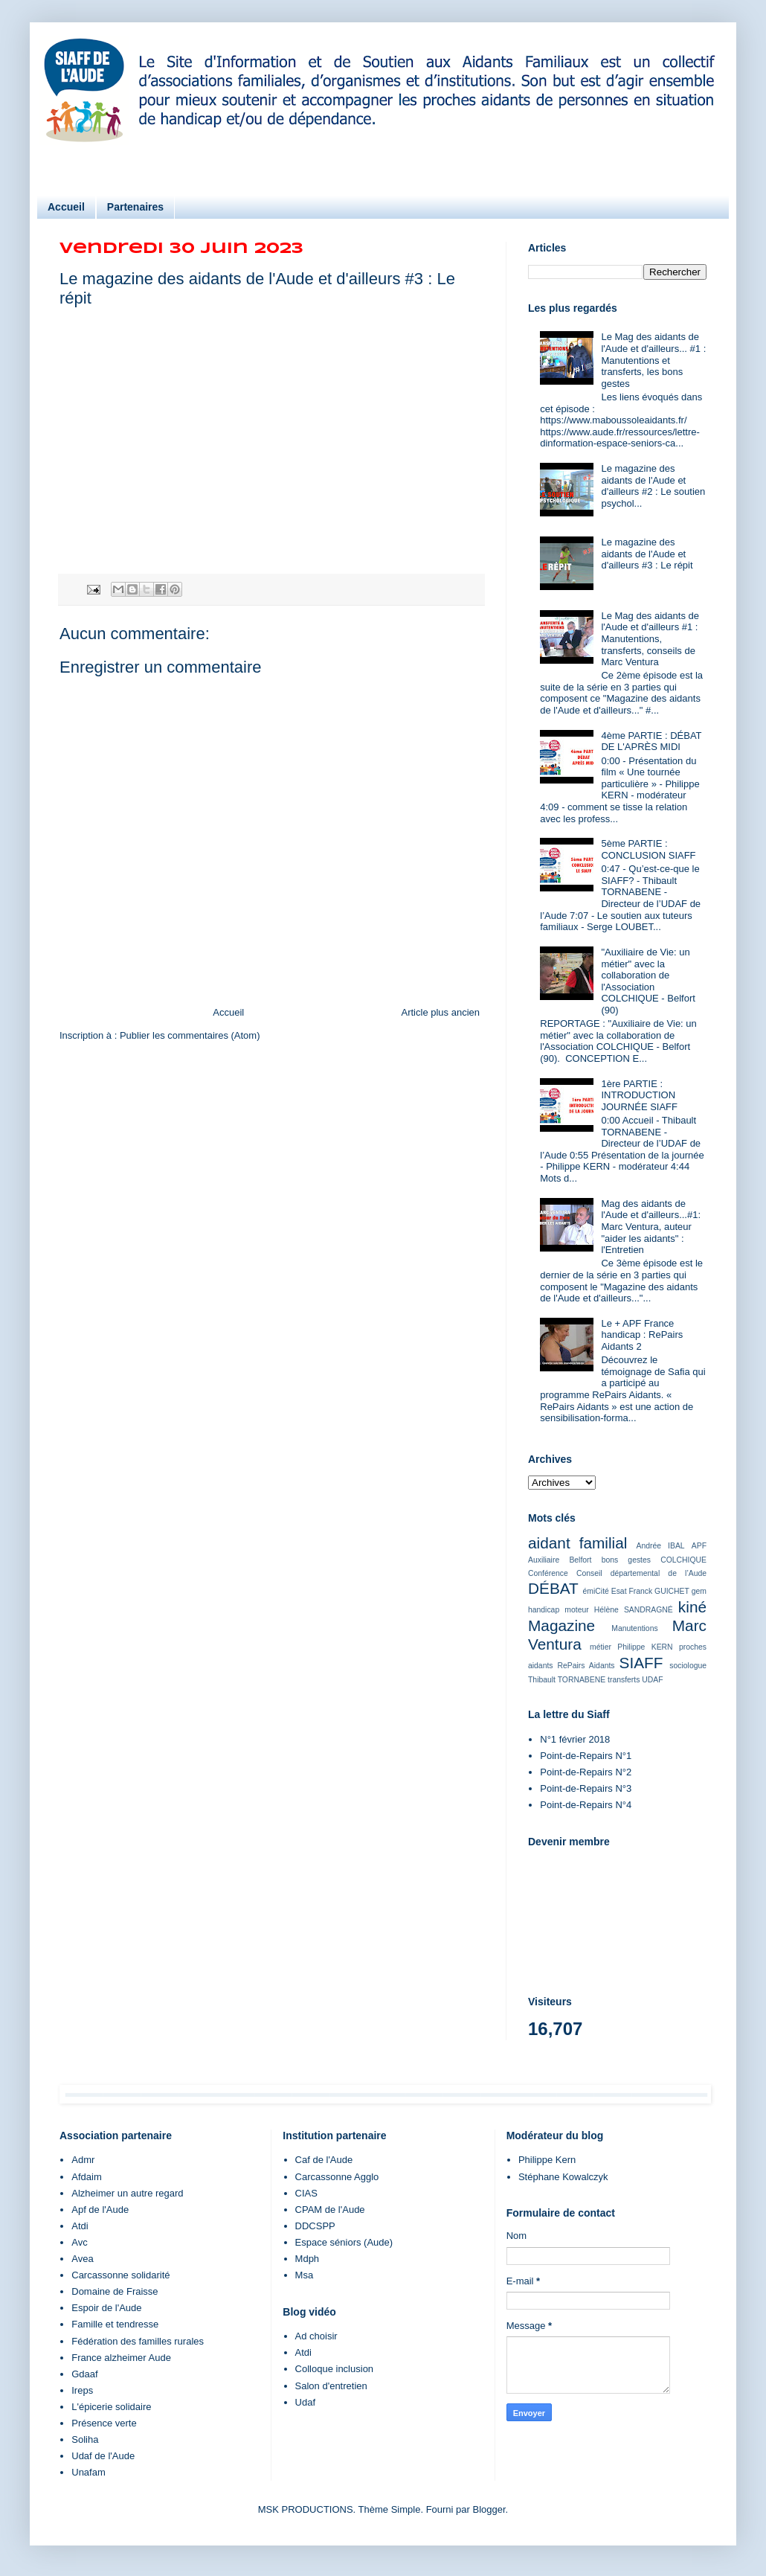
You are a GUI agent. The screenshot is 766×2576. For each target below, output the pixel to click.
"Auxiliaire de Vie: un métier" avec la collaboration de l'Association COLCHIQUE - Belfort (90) (648, 981)
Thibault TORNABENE (566, 1680)
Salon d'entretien (331, 2385)
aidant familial (577, 1542)
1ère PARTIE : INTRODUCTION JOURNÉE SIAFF (639, 1095)
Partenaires (135, 207)
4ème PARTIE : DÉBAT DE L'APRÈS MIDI (651, 741)
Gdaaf (84, 2374)
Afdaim (86, 2176)
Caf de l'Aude (324, 2159)
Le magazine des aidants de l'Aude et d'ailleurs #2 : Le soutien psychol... (653, 486)
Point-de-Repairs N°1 (585, 1755)
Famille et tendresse (114, 2324)
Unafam (88, 2472)
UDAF (652, 1680)
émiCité (596, 1591)
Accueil (66, 207)
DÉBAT (553, 1588)
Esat (619, 1591)
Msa (304, 2275)
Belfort (580, 1560)
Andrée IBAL (660, 1546)
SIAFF (641, 1662)
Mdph (307, 2258)
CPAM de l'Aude (330, 2209)
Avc (79, 2242)
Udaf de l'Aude (103, 2455)
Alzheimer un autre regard (127, 2193)
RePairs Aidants (586, 1666)
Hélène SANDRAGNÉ (633, 1610)
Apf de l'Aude (100, 2209)
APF (699, 1546)
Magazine (561, 1625)
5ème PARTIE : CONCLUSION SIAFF (648, 849)
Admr (82, 2159)
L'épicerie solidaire (111, 2406)
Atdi (79, 2225)
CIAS (306, 2193)
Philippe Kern (547, 2159)
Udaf (305, 2402)
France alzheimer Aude (121, 2357)
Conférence (548, 1573)
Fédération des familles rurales (137, 2341)
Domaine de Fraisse (114, 2291)
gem (699, 1591)
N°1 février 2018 (575, 1739)
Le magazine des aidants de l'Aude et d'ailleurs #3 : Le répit (646, 553)
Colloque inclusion (334, 2368)
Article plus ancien (441, 1012)
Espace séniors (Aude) (344, 2242)
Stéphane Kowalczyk (563, 2176)
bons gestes (626, 1560)
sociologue (688, 1666)
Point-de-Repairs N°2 (585, 1772)
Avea (82, 2258)
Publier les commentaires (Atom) (190, 1035)
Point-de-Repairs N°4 (585, 1804)
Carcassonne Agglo (337, 2176)
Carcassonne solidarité (120, 2275)
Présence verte (103, 2423)
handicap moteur (558, 1610)
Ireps (82, 2390)
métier (600, 1647)
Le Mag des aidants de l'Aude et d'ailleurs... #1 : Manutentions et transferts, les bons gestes (653, 359)
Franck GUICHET (658, 1591)
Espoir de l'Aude (106, 2307)
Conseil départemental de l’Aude (641, 1573)
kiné (692, 1606)
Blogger (489, 2509)
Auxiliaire (543, 1560)
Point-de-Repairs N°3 (585, 1788)
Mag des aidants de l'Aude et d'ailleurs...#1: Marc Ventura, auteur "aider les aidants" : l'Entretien (651, 1226)
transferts (624, 1680)
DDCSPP (315, 2225)
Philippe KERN (644, 1647)
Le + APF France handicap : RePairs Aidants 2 (642, 1335)
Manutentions (634, 1628)
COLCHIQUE (683, 1560)
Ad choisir (316, 2336)
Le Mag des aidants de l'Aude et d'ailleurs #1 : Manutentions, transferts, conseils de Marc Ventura (650, 638)
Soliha (84, 2439)
